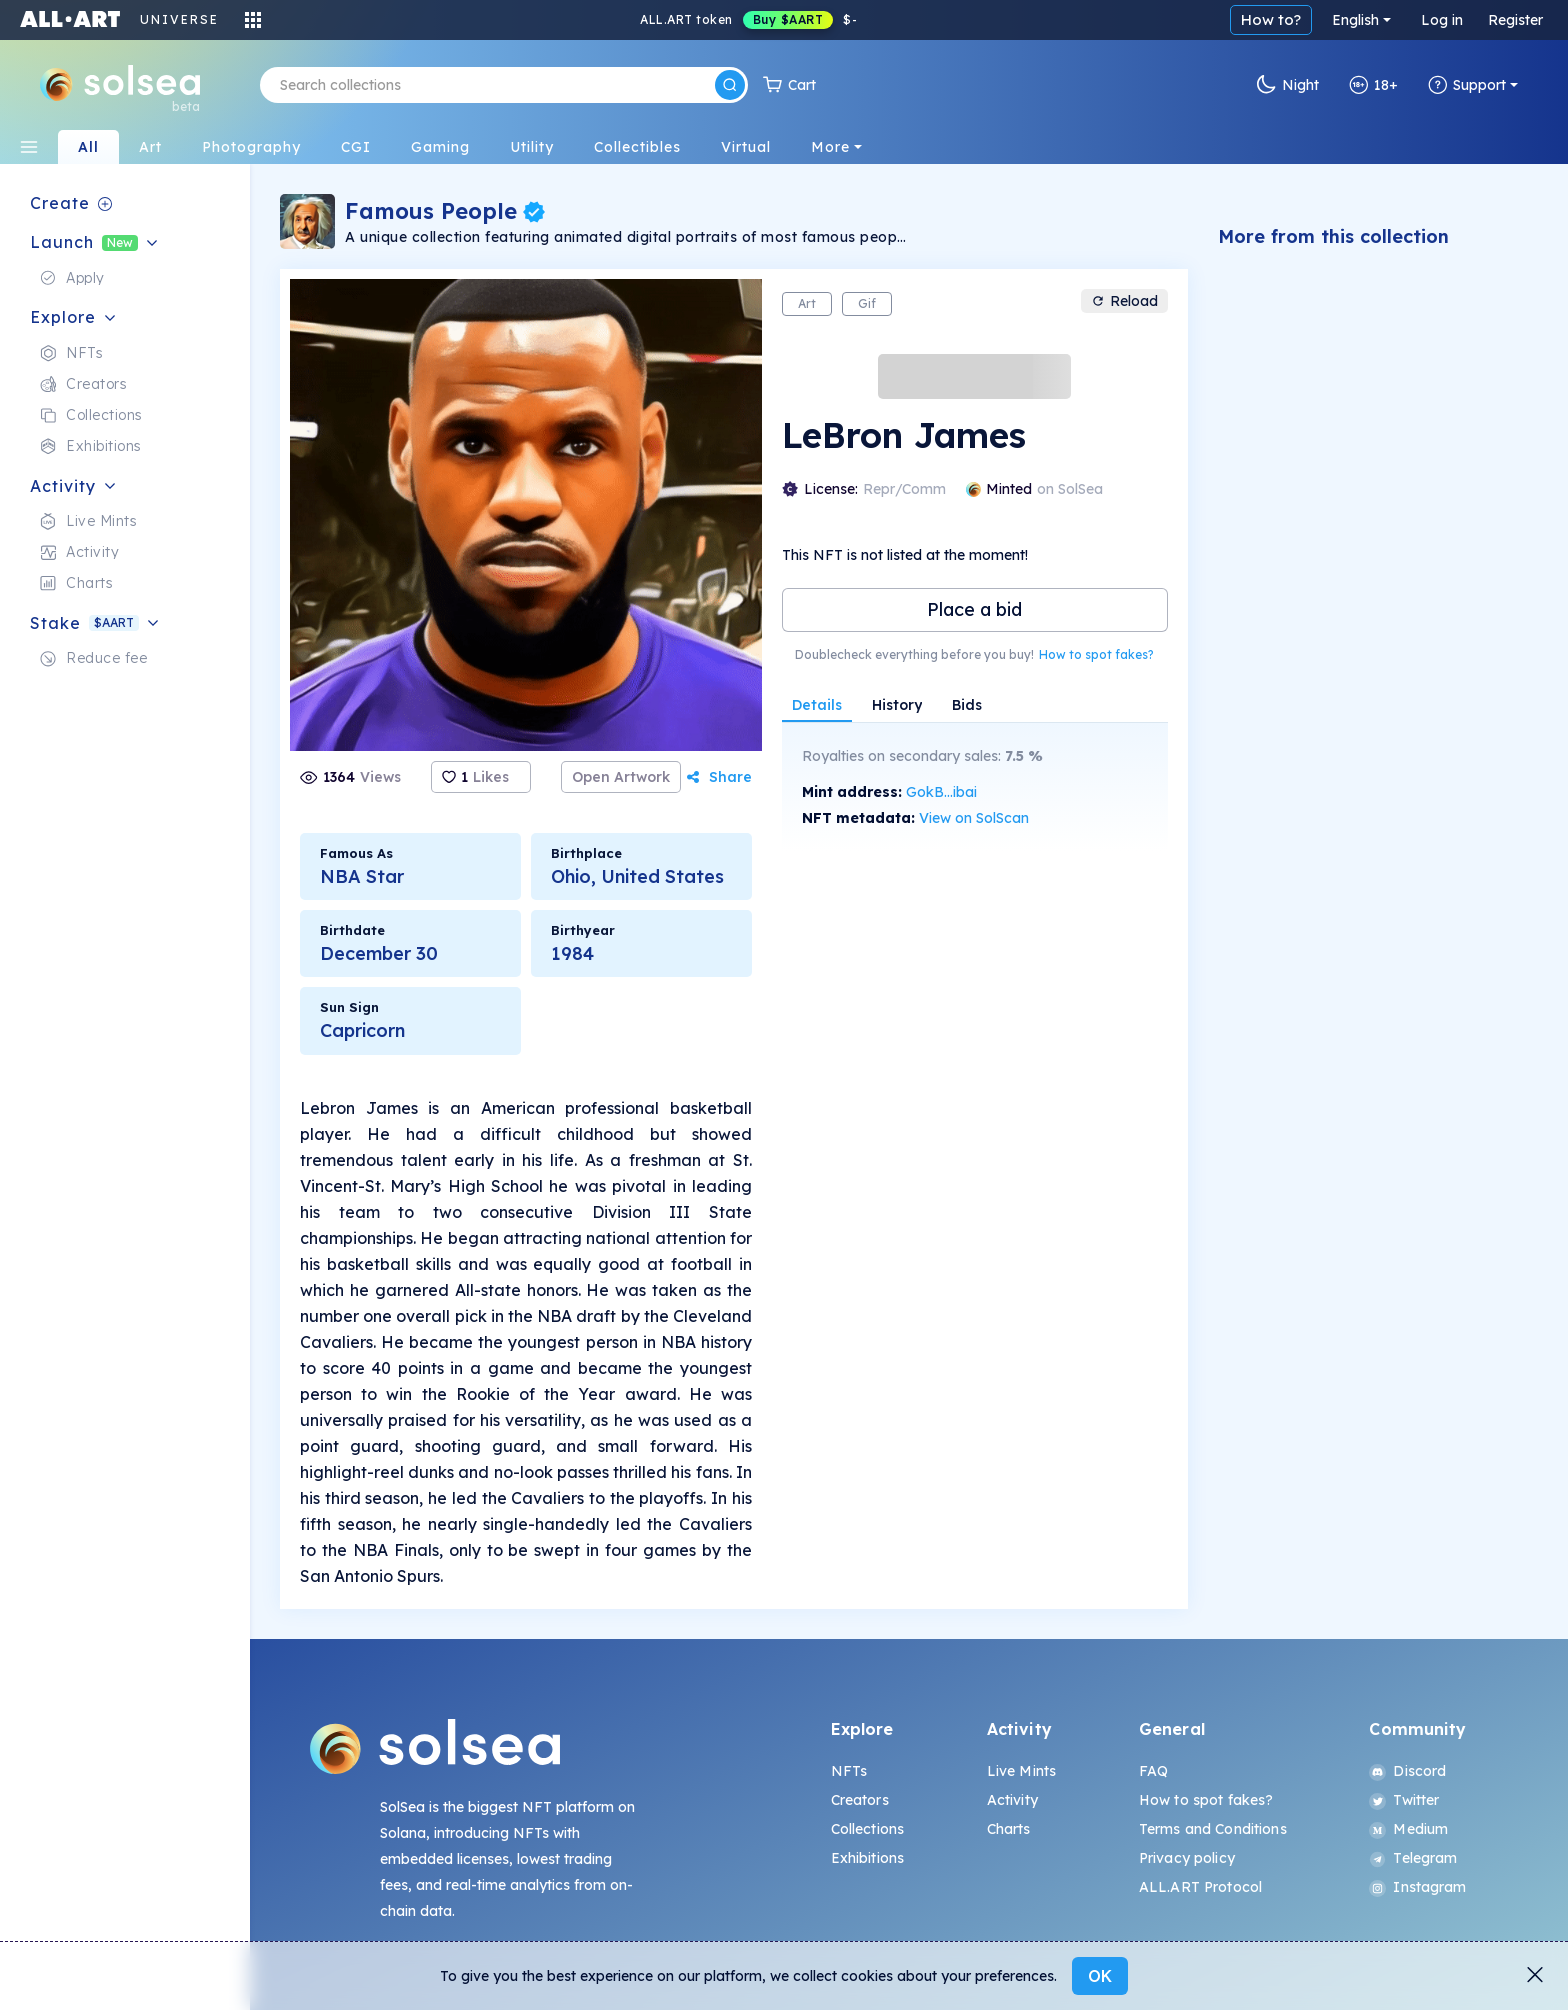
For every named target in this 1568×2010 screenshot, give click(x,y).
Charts (1009, 1829)
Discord (1407, 1771)
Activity (1012, 1800)
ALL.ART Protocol (1200, 1887)
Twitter (1404, 1800)
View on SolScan (974, 818)
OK (1100, 1976)
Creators (860, 1800)
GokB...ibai (941, 792)
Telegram (1413, 1858)
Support (1467, 85)
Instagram (1417, 1887)
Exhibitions (868, 1858)
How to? (1271, 19)
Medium (1408, 1829)
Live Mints (1021, 1771)
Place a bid (974, 609)
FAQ (1153, 1771)
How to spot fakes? (1096, 654)
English (1355, 20)
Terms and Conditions (1213, 1829)
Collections (868, 1829)
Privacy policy (1187, 1858)
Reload (1124, 301)
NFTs (849, 1771)
